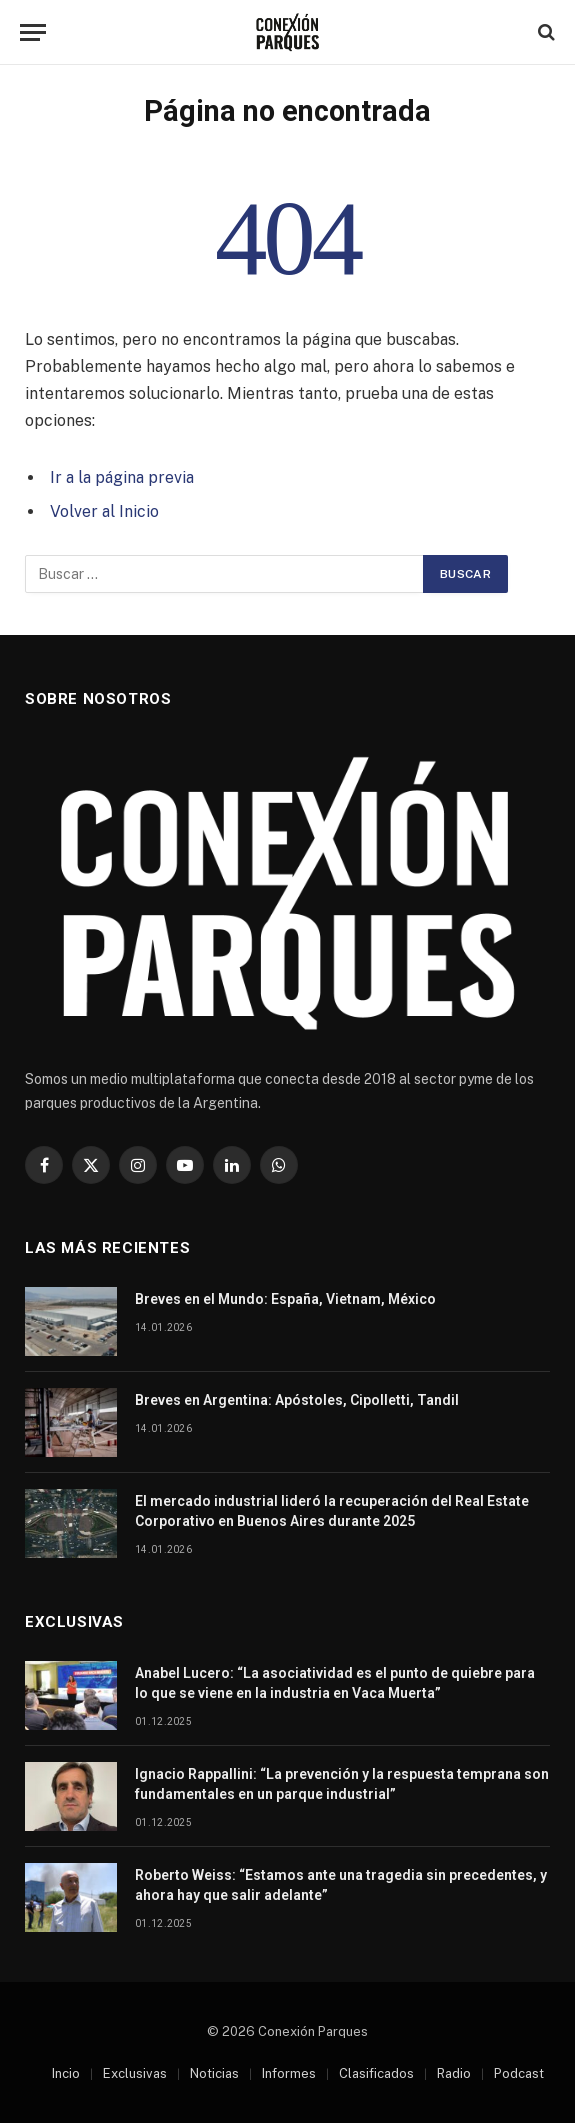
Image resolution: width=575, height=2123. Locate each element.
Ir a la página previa (122, 477)
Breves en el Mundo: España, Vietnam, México (285, 1299)
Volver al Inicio (104, 511)
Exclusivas (135, 2073)
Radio (454, 2073)
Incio (66, 2073)
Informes (289, 2073)
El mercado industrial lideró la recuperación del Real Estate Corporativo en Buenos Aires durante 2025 (332, 1511)
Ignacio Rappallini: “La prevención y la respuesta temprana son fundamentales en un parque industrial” (342, 1784)
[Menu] (33, 32)
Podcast (519, 2073)
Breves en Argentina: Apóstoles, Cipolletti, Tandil (297, 1400)
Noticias (214, 2073)
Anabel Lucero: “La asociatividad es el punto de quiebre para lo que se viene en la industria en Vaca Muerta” (335, 1683)
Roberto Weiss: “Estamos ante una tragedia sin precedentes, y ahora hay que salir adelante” (341, 1885)
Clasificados (376, 2073)
